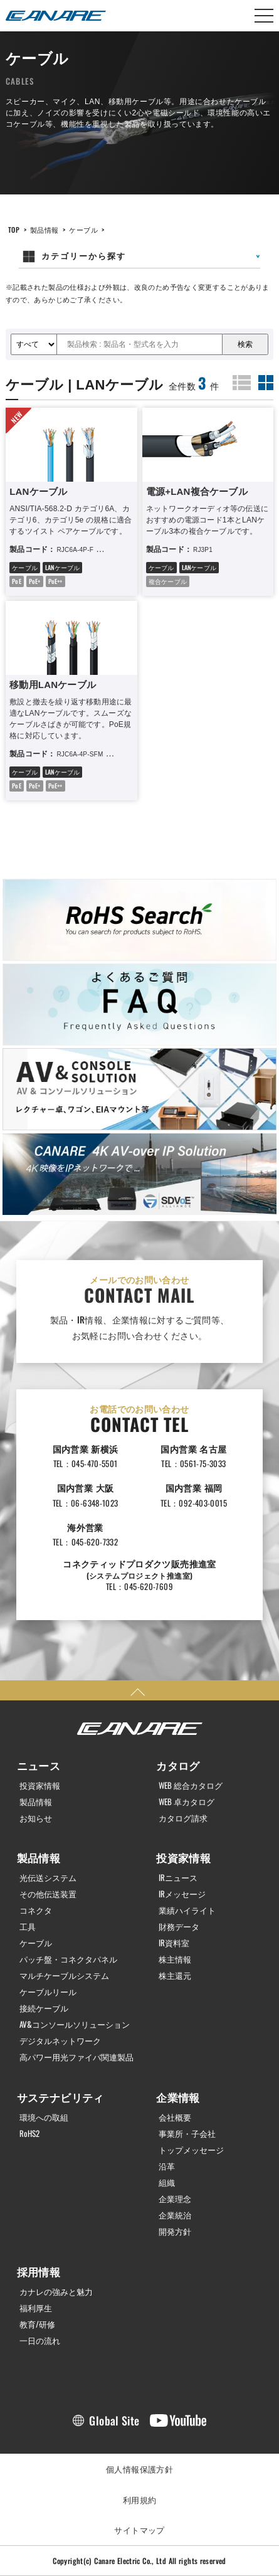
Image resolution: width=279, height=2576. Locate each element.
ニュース (39, 1765)
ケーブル (83, 230)
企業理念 (175, 2199)
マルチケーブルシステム (64, 1975)
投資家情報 (39, 1785)
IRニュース (178, 1878)
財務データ (179, 1926)
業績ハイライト (187, 1910)
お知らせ (35, 1818)
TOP (14, 230)
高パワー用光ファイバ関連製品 (76, 2057)
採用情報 (39, 2271)
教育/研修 (37, 2324)
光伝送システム (47, 1878)
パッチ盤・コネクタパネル (68, 1959)
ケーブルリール (47, 1992)
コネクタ (35, 1910)
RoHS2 (29, 2133)
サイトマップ (139, 2529)
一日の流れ (39, 2340)
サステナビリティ (60, 2097)
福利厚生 (35, 2308)
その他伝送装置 (47, 1894)
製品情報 (44, 230)
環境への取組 (43, 2117)
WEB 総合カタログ (191, 1785)
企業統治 (175, 2215)
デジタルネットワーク (60, 2041)
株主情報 (175, 1959)
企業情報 (178, 2097)
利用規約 (140, 2499)
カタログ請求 (183, 1818)
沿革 (167, 2166)
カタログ (178, 1765)
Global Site (114, 2420)
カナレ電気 (56, 15)
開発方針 (175, 2231)
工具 (27, 1926)
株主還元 (175, 1975)
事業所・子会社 (187, 2133)
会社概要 (175, 2117)
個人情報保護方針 (139, 2468)
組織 (167, 2182)
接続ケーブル (43, 2008)
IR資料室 (174, 1943)
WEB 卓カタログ (186, 1802)
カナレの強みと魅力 (56, 2291)
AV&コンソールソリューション (74, 2024)
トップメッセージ (191, 2150)
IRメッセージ (182, 1894)
